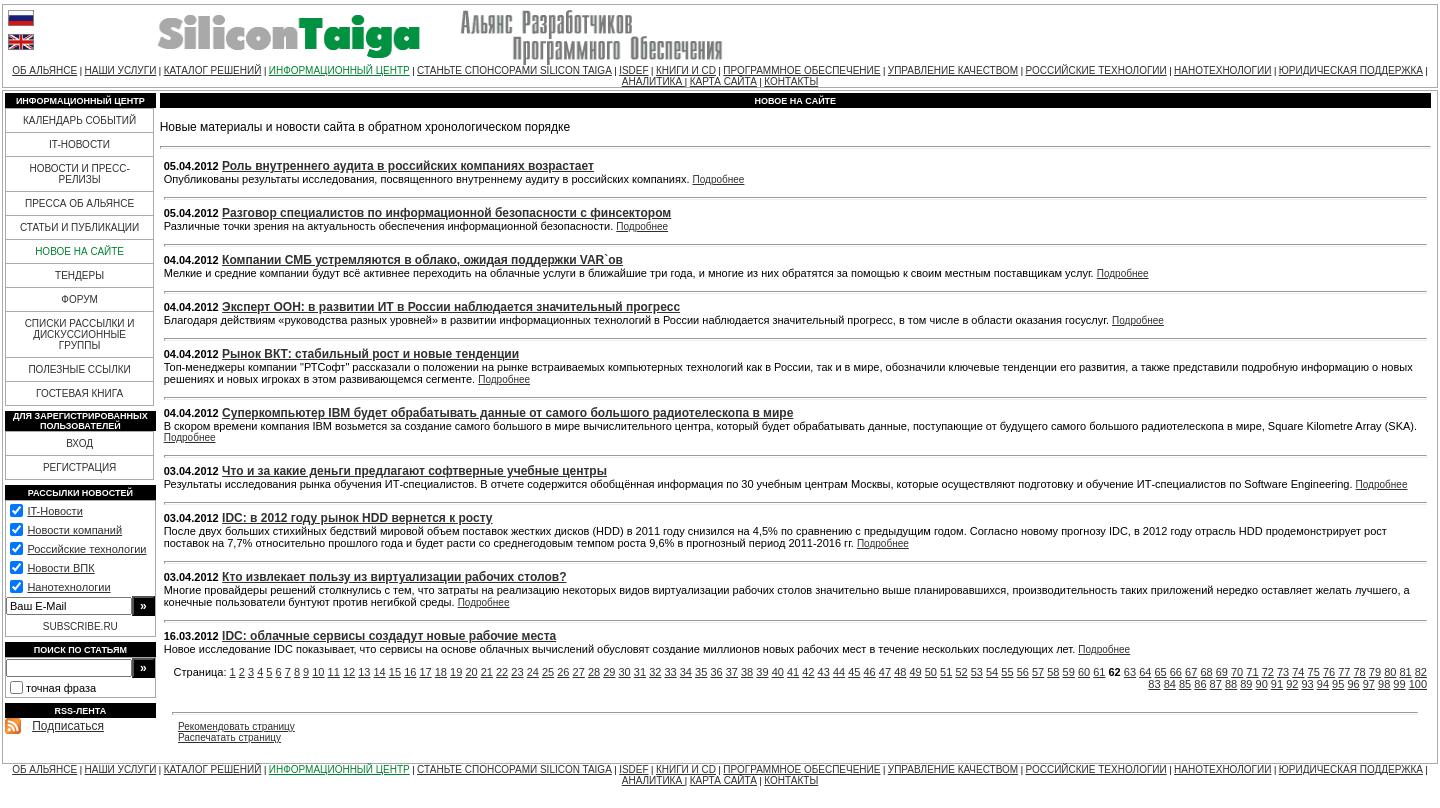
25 (548, 672)
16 (410, 672)
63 (1130, 672)
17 (425, 672)
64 (1145, 672)
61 (1099, 672)
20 (471, 672)
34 (686, 672)
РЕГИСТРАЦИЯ (79, 467)
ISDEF (633, 70)
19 (456, 672)
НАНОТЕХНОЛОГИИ (1222, 70)
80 (1390, 672)
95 (1338, 684)
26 (563, 672)
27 (579, 672)
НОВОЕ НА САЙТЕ (79, 251)
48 (900, 672)
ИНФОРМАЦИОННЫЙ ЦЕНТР (339, 70)
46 (870, 672)
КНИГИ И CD (686, 70)
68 (1206, 672)
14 (380, 672)
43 (824, 672)
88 (1231, 684)
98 (1384, 684)
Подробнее (719, 179)
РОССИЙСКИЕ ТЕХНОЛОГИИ (1096, 70)
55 (1007, 672)
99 (1399, 684)
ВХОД (79, 443)
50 (931, 672)
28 (594, 672)
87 (1216, 684)
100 (1418, 684)
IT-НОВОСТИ (79, 144)
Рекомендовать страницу (236, 726)
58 (1053, 672)
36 (716, 672)
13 (364, 672)
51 (946, 672)
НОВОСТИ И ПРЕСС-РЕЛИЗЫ (79, 174)
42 (808, 672)
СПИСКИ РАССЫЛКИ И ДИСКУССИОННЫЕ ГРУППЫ (80, 334)
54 (992, 672)
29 (609, 672)
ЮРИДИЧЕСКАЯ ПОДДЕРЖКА (1351, 70)
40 (778, 672)
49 (915, 672)
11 (334, 672)
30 (625, 672)
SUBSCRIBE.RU (80, 626)
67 (1191, 672)
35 (701, 672)
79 (1375, 672)
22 (502, 672)
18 (441, 672)
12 (349, 672)
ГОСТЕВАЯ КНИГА (79, 393)
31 (640, 672)
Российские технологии (86, 549)
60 (1084, 672)
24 (533, 672)
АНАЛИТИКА (653, 81)
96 (1353, 684)
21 (487, 672)
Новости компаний (74, 530)
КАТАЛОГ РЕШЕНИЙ (213, 70)
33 (670, 672)
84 (1170, 684)
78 (1360, 672)
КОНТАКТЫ (791, 81)
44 (839, 672)
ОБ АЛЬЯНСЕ (44, 70)
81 (1405, 672)
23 (517, 672)
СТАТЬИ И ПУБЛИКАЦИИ (79, 227)
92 (1292, 684)
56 (1023, 672)
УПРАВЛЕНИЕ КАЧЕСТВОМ (953, 70)
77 (1344, 672)
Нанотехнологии (68, 587)
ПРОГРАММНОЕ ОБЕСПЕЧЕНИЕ (801, 70)
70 (1237, 672)
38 (747, 672)
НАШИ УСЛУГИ (121, 70)
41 (793, 672)
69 (1222, 672)
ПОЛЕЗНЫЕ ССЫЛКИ (79, 369)
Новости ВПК (60, 568)
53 (977, 672)
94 (1323, 684)
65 (1160, 672)
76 (1329, 672)
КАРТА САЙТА (723, 81)
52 (961, 672)
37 (732, 672)
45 (854, 672)
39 (762, 672)
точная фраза (61, 688)
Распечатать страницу (229, 737)
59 (1069, 672)
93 (1307, 684)
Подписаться (68, 726)
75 (1314, 672)
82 (1421, 672)
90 (1262, 684)
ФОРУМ (79, 299)
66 (1176, 672)
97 (1369, 684)
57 (1038, 672)
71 (1252, 672)
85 (1185, 684)
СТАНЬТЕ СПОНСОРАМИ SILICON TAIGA (514, 70)
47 (885, 672)
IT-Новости (54, 511)
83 (1154, 684)
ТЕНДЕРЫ (79, 275)
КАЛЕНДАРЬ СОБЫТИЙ (79, 120)
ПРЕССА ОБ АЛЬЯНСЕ (79, 203)
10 (318, 672)
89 (1246, 684)
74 (1298, 672)
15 (395, 672)
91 (1277, 684)
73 (1283, 672)
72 (1268, 672)
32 (655, 672)
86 (1200, 684)
